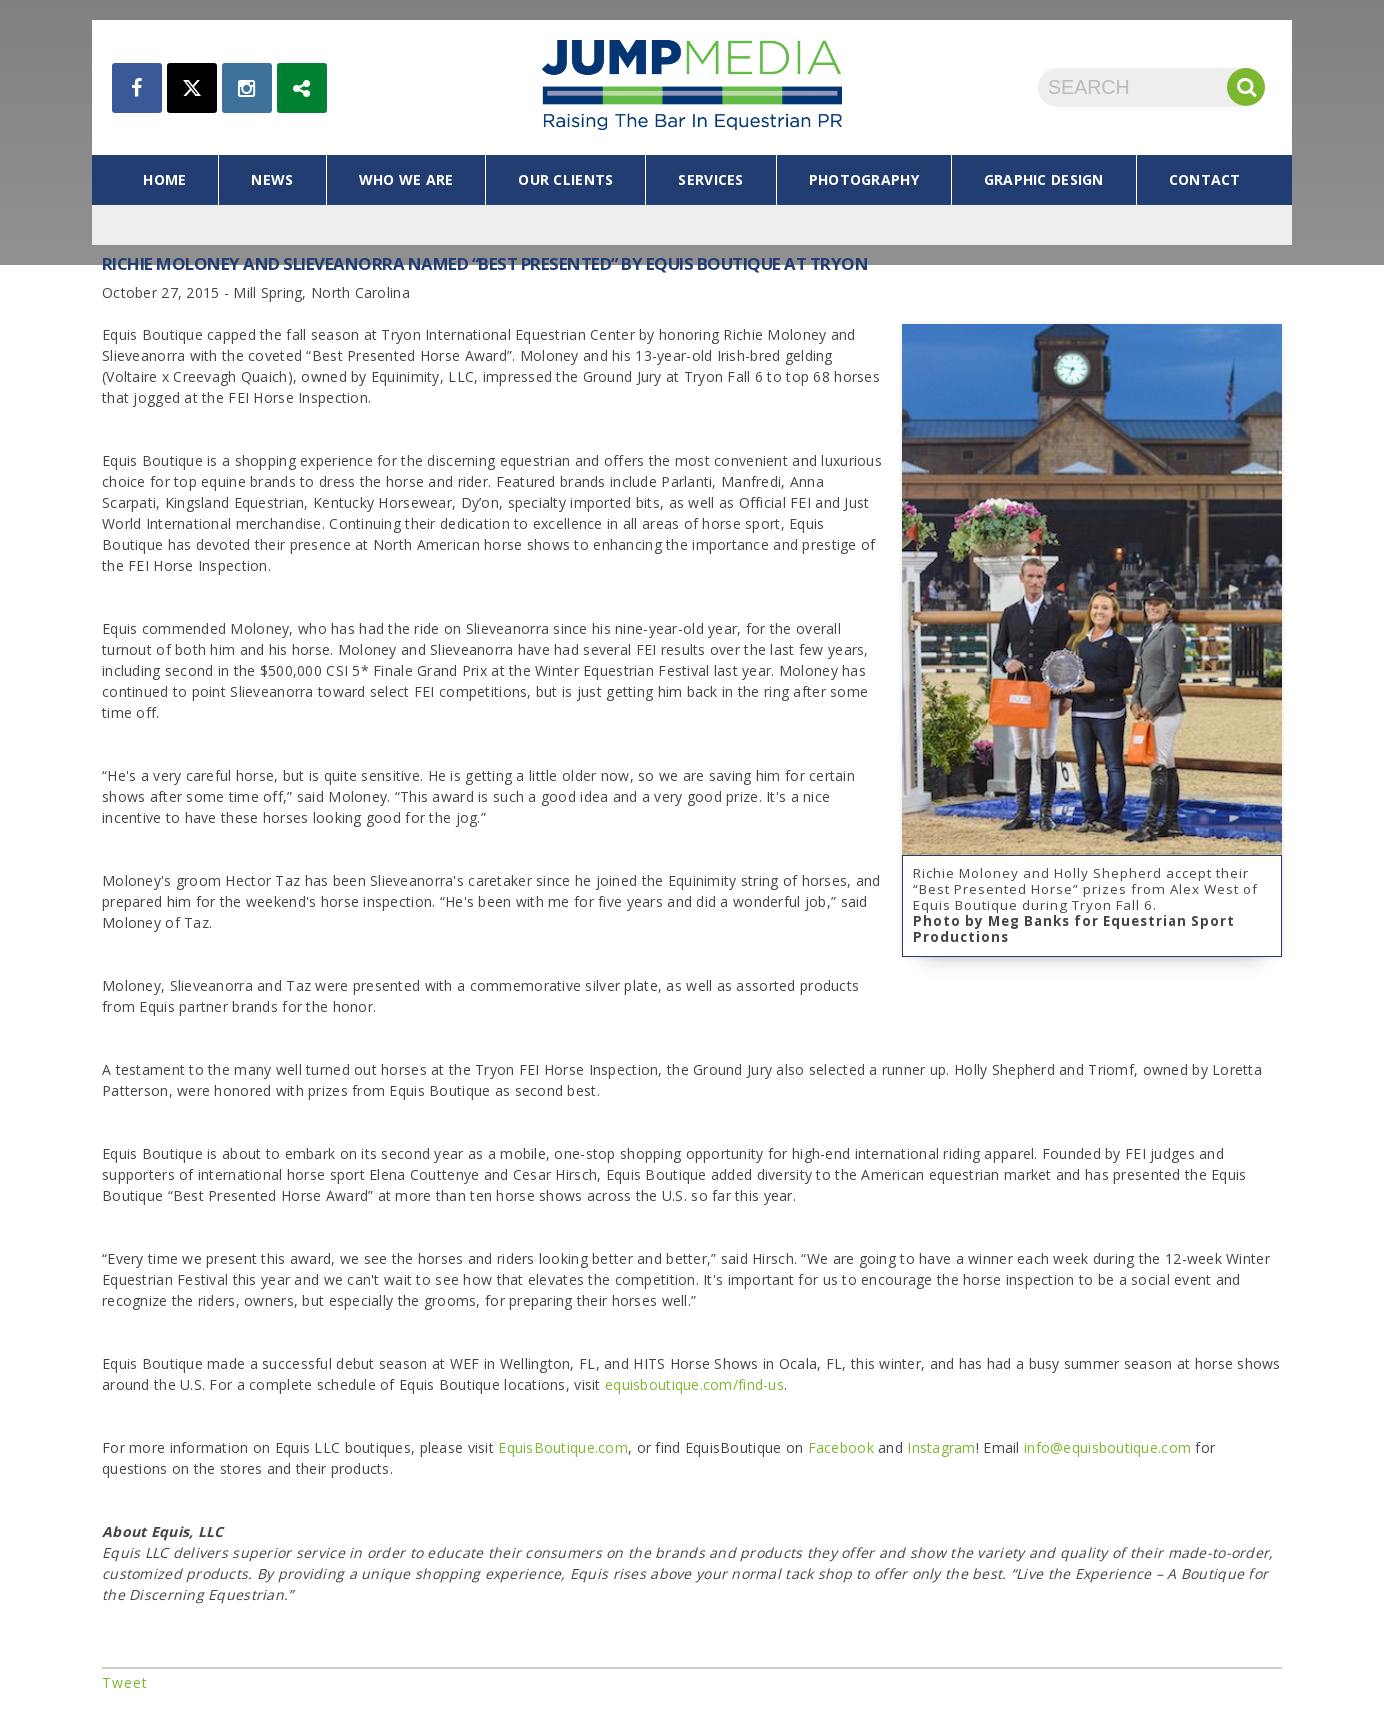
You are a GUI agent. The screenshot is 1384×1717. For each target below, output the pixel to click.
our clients (565, 179)
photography (864, 179)
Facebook (841, 1447)
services (710, 179)
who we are (406, 179)
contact (1205, 179)
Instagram (941, 1447)
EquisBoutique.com (563, 1447)
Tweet (125, 1682)
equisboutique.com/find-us (694, 1384)
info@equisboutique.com (1107, 1447)
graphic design (1044, 179)
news (272, 179)
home (164, 179)
